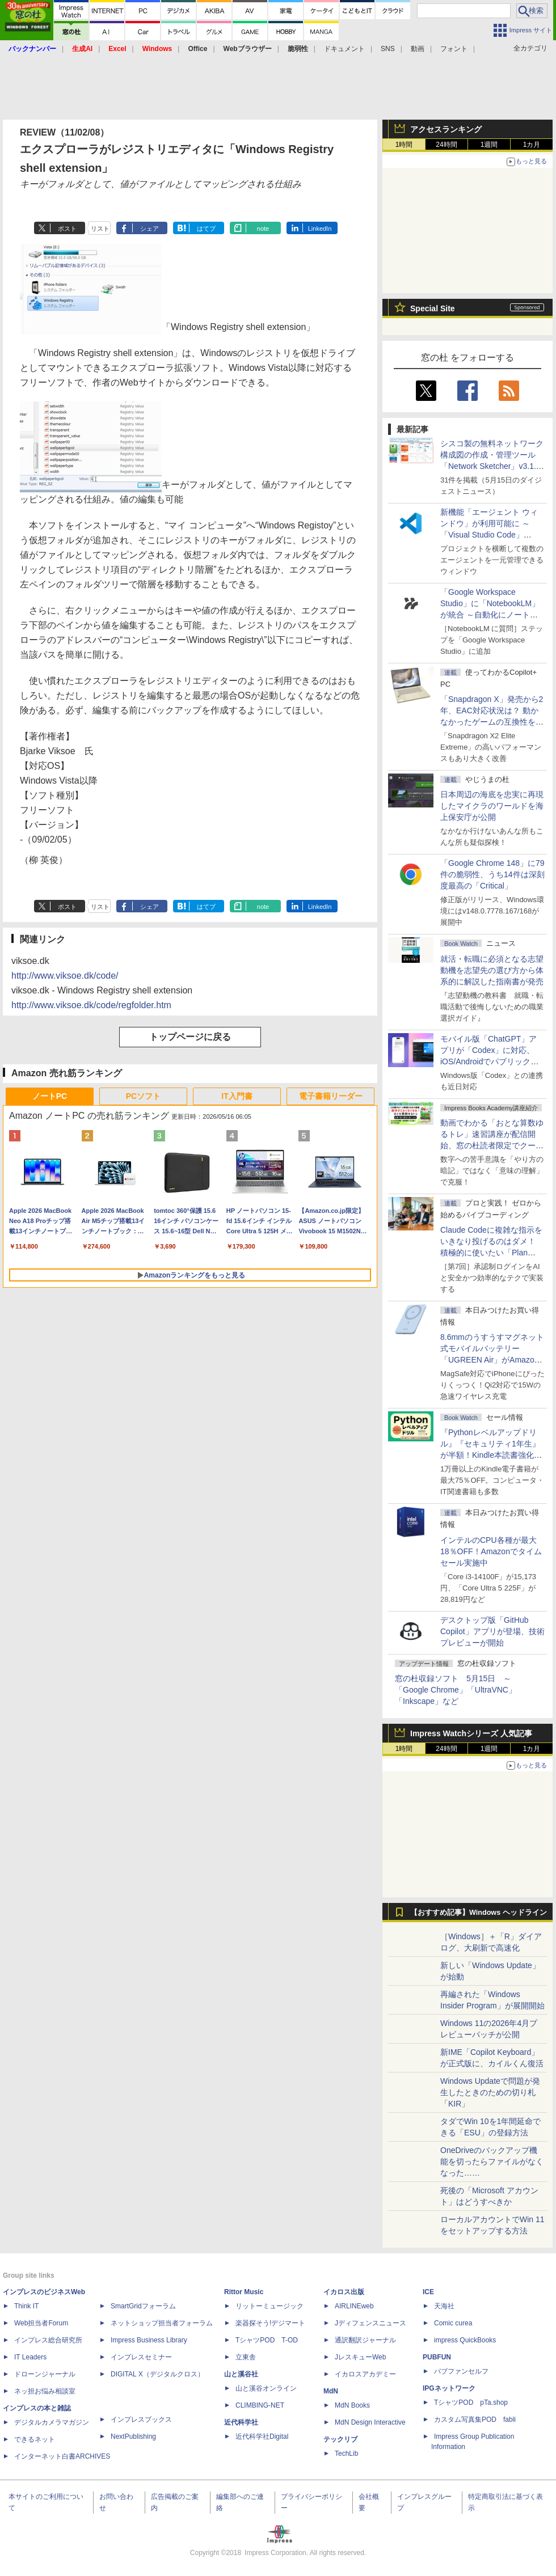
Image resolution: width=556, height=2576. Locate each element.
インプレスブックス (141, 2419)
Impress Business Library (149, 2340)
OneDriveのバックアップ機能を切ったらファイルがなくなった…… (492, 2161)
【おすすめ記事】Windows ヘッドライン (478, 1913)
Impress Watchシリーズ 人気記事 (471, 1733)
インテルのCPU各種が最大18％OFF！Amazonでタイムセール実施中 (491, 1551)
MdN (330, 2391)
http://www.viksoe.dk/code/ (65, 975)
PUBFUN (437, 2357)
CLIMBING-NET (259, 2405)
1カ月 (532, 145)
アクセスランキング (446, 129)
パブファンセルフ (461, 2371)
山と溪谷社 (241, 2374)
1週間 (489, 145)
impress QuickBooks (465, 2340)
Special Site (432, 308)
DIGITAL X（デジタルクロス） (157, 2374)
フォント (453, 49)
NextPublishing (133, 2436)
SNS (388, 49)
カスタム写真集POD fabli (475, 2419)
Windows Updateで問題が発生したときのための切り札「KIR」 (490, 2092)
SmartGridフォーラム (143, 2306)
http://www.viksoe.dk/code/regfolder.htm (91, 1005)
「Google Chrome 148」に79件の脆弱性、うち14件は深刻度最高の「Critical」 (492, 874)
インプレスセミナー (141, 2357)
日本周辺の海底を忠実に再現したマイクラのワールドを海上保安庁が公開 (492, 806)
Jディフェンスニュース (370, 2323)
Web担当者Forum (41, 2323)
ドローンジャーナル (44, 2374)
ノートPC (49, 1096)
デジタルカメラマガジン (51, 2422)
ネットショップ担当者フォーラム (162, 2323)
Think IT (26, 2306)
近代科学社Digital (261, 2436)
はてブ (206, 228)
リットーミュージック (269, 2306)
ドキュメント (344, 49)
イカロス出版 (343, 2292)
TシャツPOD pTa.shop (471, 2402)
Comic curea (453, 2323)
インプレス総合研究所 (48, 2340)
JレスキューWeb (360, 2357)
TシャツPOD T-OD (266, 2340)
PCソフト (143, 1096)
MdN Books (352, 2405)
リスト (100, 228)
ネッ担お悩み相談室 (44, 2391)
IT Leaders (30, 2357)
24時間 (446, 145)
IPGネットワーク (449, 2388)
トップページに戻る (190, 1037)
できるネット (34, 2439)
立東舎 (245, 2357)
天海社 (444, 2306)
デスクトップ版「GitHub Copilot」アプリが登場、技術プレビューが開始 (492, 1631)
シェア (149, 228)
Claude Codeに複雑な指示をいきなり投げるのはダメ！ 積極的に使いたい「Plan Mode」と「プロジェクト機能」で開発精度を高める (491, 1252)
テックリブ (340, 2439)
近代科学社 (241, 2422)
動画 (417, 49)
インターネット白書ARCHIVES (62, 2456)
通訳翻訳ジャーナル (365, 2340)
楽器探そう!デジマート (270, 2323)
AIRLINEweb (354, 2306)
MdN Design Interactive (370, 2422)
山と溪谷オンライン (266, 2388)
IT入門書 (236, 1096)
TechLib (346, 2453)
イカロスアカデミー (365, 2374)
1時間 (404, 145)
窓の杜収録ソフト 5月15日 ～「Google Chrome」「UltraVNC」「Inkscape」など (455, 1690)
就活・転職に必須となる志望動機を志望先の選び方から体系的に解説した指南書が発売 (492, 970)
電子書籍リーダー (331, 1096)
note (263, 228)
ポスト (67, 228)
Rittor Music (243, 2292)
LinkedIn (320, 228)
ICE (428, 2292)
